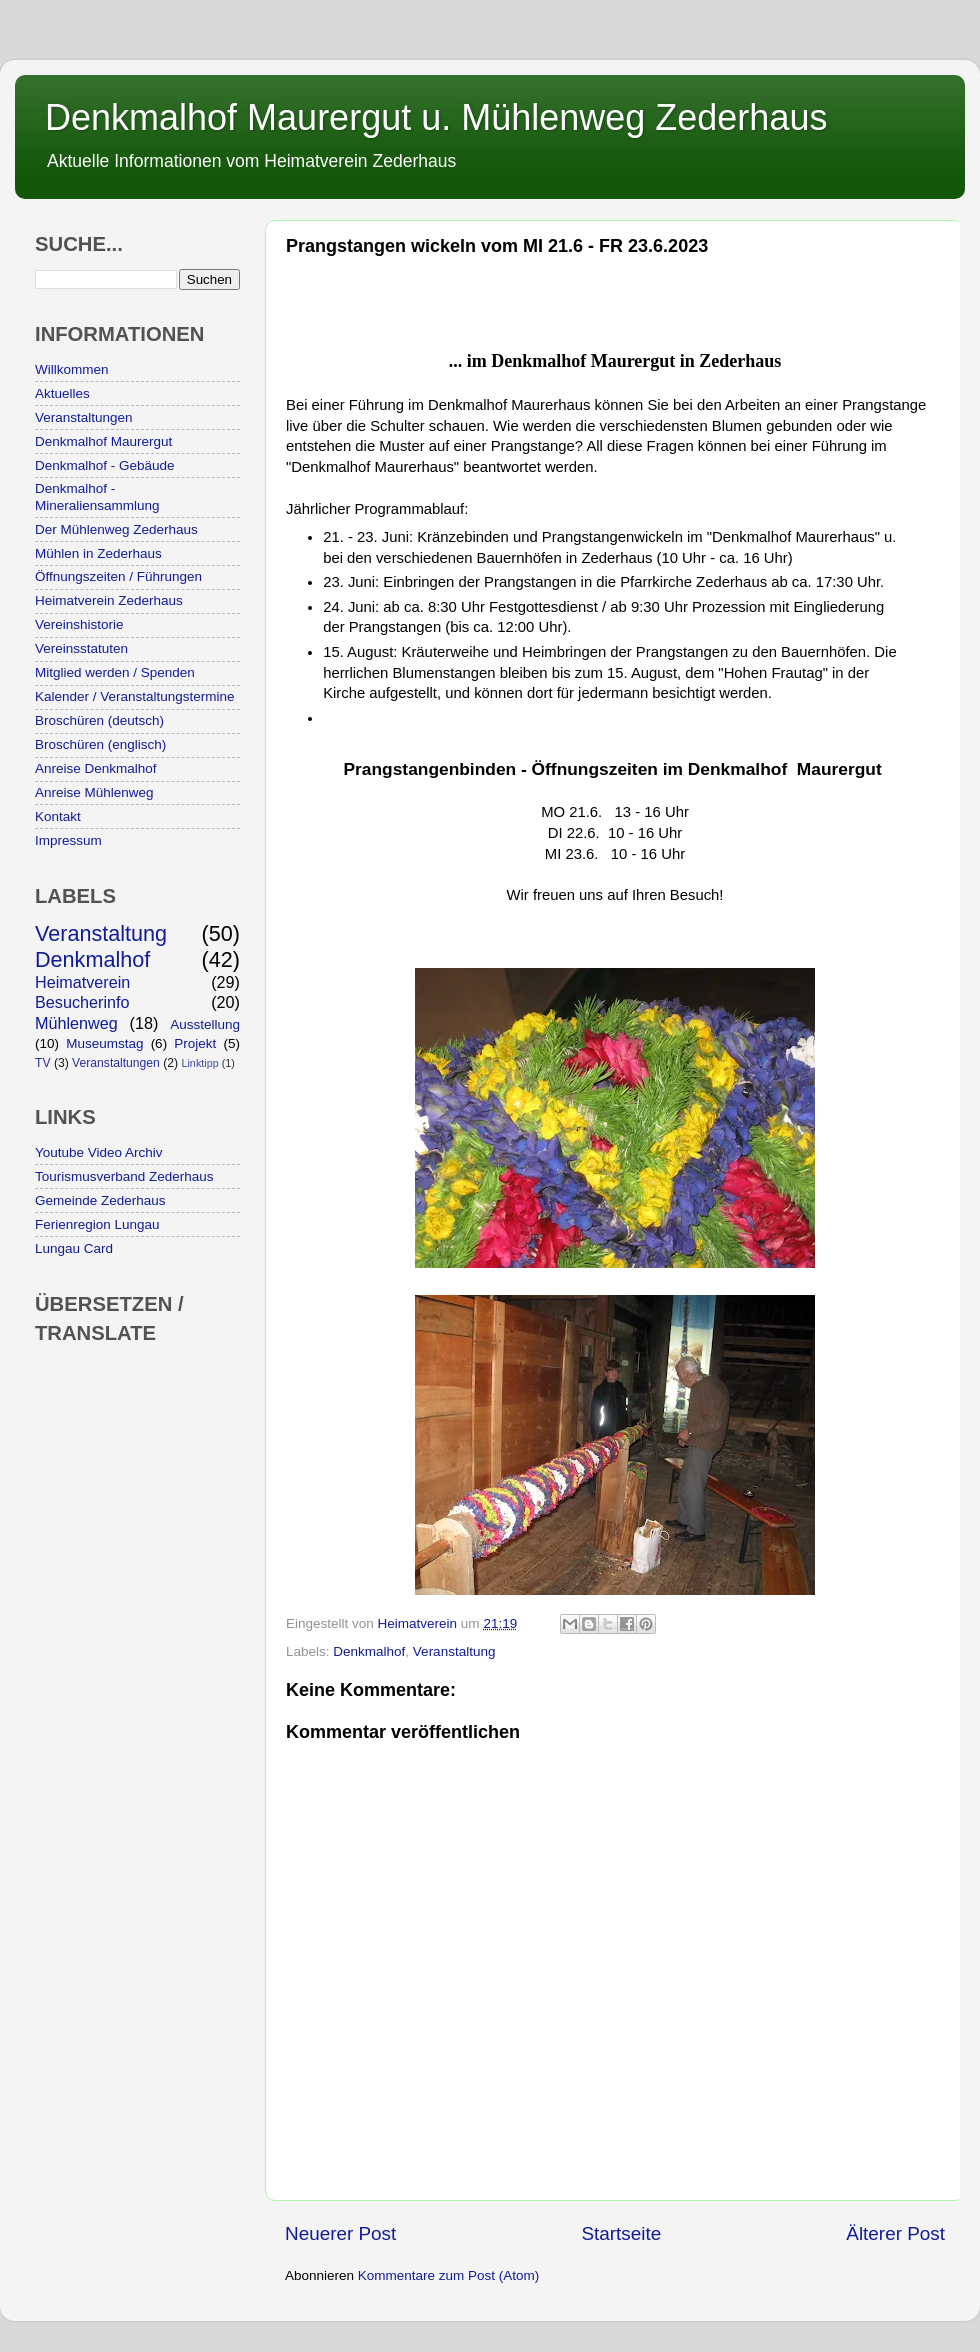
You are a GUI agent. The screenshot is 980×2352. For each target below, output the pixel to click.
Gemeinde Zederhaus (100, 1200)
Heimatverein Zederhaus (109, 600)
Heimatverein (82, 982)
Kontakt (58, 816)
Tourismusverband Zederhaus (124, 1176)
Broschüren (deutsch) (99, 720)
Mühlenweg (76, 1023)
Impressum (68, 840)
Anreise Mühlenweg (94, 792)
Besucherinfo (82, 1002)
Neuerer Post (340, 2233)
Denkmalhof (369, 1651)
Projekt (195, 1043)
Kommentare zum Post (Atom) (449, 2275)
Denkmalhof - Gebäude (105, 465)
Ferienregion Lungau (97, 1224)
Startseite (621, 2233)
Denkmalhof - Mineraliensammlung (97, 496)
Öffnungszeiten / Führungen (118, 576)
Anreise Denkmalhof (96, 768)
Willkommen (72, 369)
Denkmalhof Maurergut (103, 441)
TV (43, 1063)
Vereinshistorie (79, 624)
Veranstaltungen (84, 417)
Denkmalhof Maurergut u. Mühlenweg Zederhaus (436, 117)
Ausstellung (205, 1024)
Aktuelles (62, 393)
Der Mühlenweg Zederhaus (116, 529)
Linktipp (199, 1063)
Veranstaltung (454, 1651)
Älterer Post (895, 2233)
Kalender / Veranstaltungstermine (135, 696)
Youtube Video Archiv (99, 1152)
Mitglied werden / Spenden (115, 672)
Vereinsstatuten (81, 648)
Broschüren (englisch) (100, 744)
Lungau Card (74, 1248)
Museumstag (104, 1043)
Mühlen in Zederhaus (98, 553)
